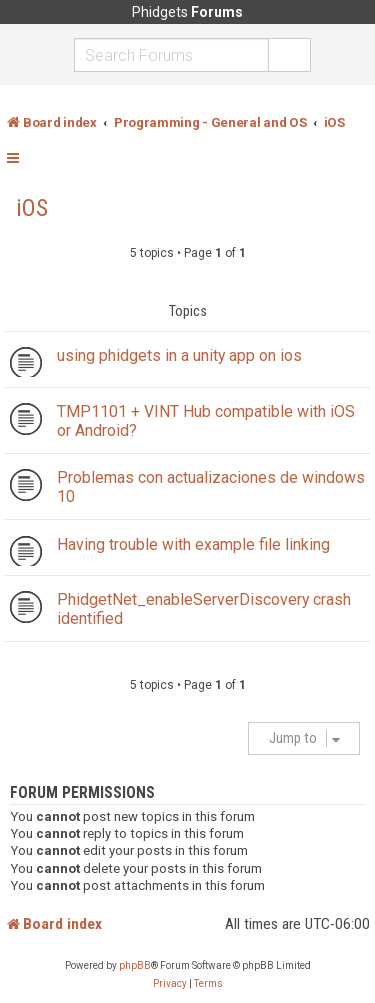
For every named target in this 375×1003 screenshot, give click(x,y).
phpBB (135, 965)
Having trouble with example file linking (193, 544)
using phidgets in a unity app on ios (179, 355)
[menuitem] (170, 984)
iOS (32, 208)
